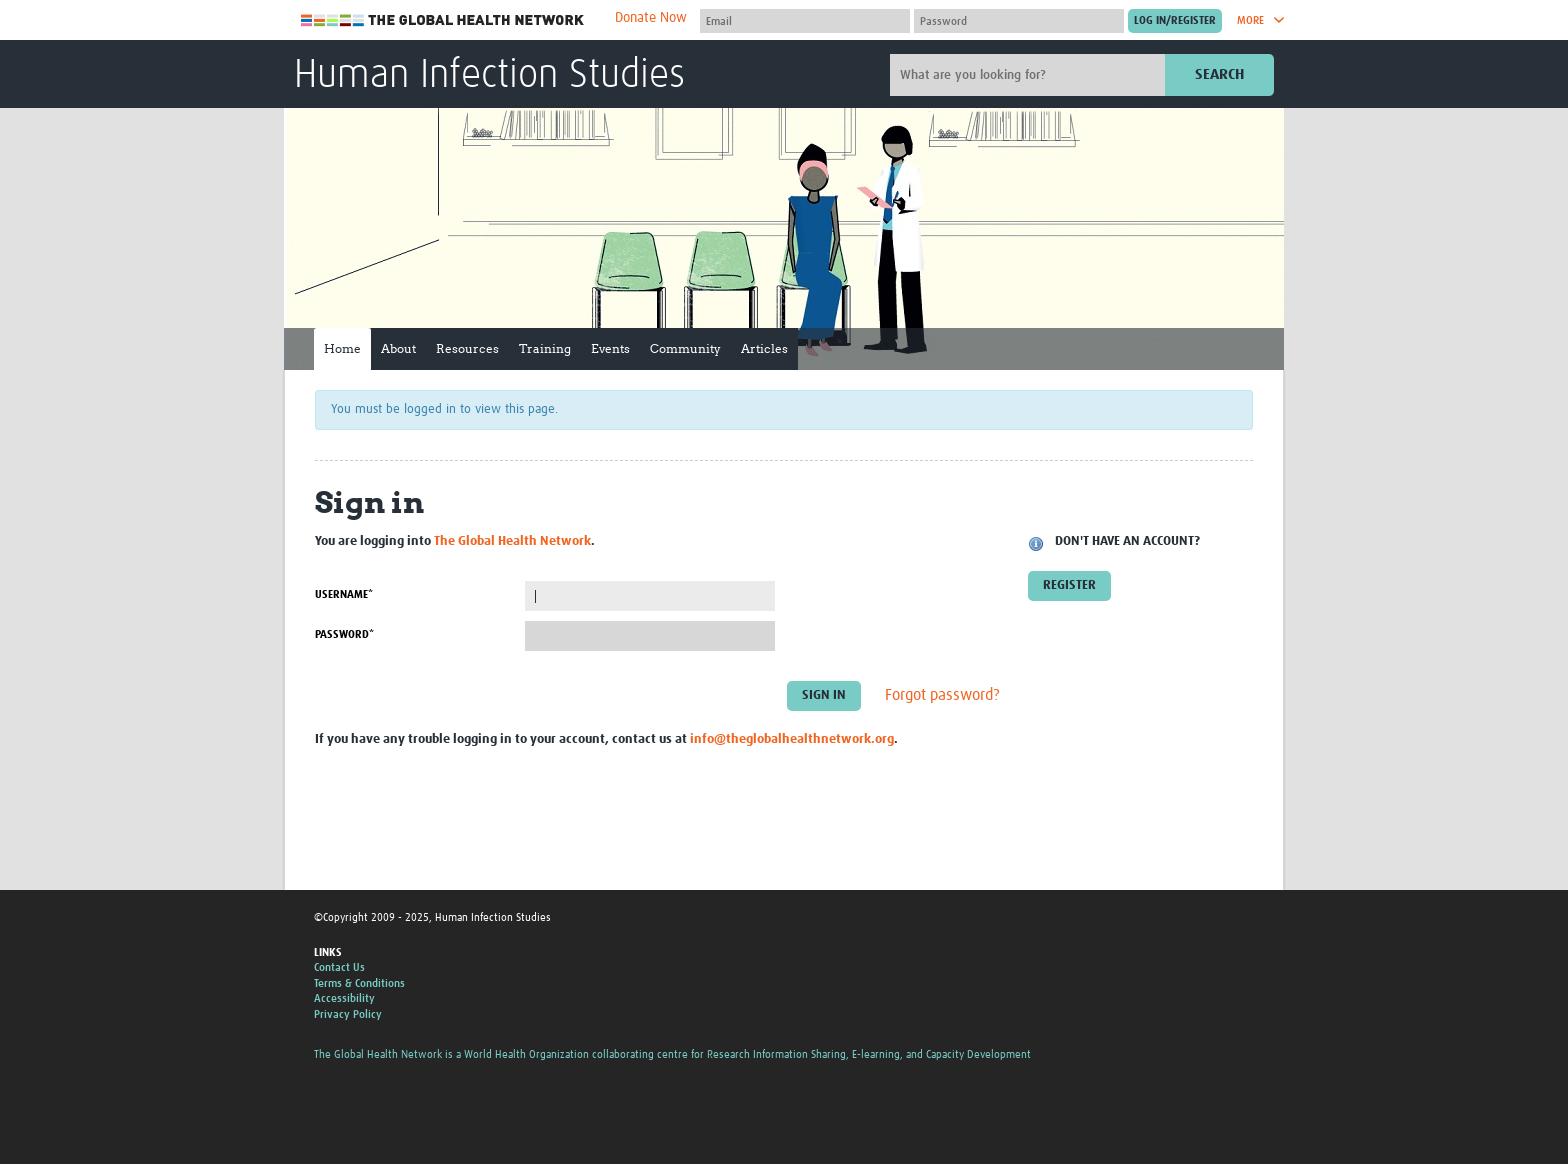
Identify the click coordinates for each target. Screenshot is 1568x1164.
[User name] (805, 21)
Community (685, 348)
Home (342, 348)
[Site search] (1030, 75)
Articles (764, 348)
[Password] (1019, 21)
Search (1219, 74)
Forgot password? (942, 696)
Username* (344, 594)
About (398, 348)
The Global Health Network (443, 20)
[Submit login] (1175, 21)
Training (545, 348)
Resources (467, 348)
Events (610, 348)
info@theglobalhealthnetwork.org (792, 739)
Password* (344, 634)
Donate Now (651, 18)
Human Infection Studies (489, 76)
